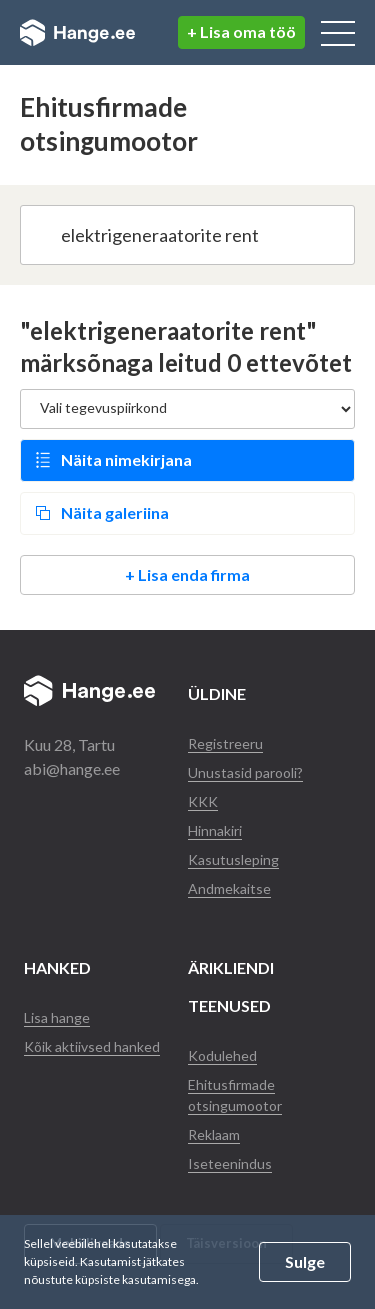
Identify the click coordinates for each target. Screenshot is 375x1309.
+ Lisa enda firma (187, 574)
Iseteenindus (230, 1163)
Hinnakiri (215, 830)
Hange (77, 33)
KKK (203, 801)
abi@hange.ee (72, 768)
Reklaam (214, 1134)
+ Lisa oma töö (241, 31)
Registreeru (225, 743)
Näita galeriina (115, 512)
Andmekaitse (229, 888)
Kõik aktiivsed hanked (92, 1046)
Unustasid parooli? (245, 772)
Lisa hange (57, 1017)
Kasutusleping (233, 859)
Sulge (305, 1261)
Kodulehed (222, 1055)
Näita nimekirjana (126, 459)
